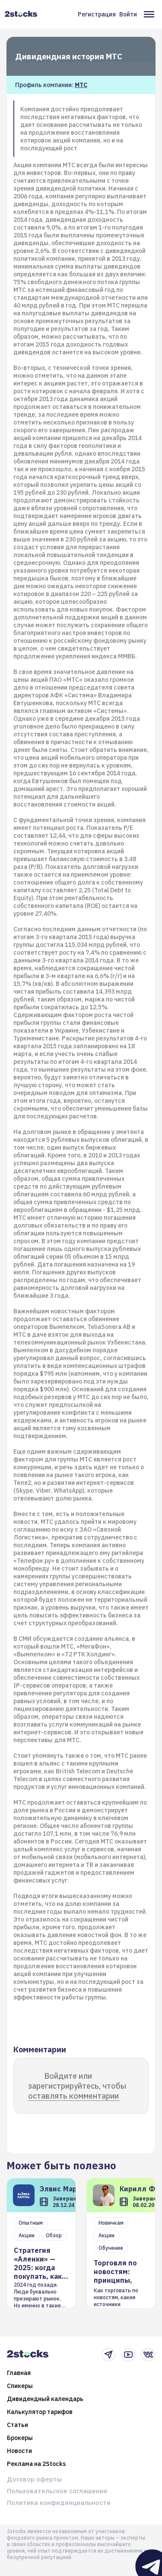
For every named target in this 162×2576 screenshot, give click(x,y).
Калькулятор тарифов (40, 2412)
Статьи (17, 2425)
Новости (19, 2451)
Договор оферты (34, 2479)
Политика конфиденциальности (59, 2502)
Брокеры (20, 2438)
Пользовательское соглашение (57, 2491)
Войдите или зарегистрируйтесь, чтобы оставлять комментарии (77, 2086)
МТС (81, 85)
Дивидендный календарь (45, 2399)
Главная (19, 2373)
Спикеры (20, 2386)
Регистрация (97, 14)
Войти (128, 14)
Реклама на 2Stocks (36, 2464)
